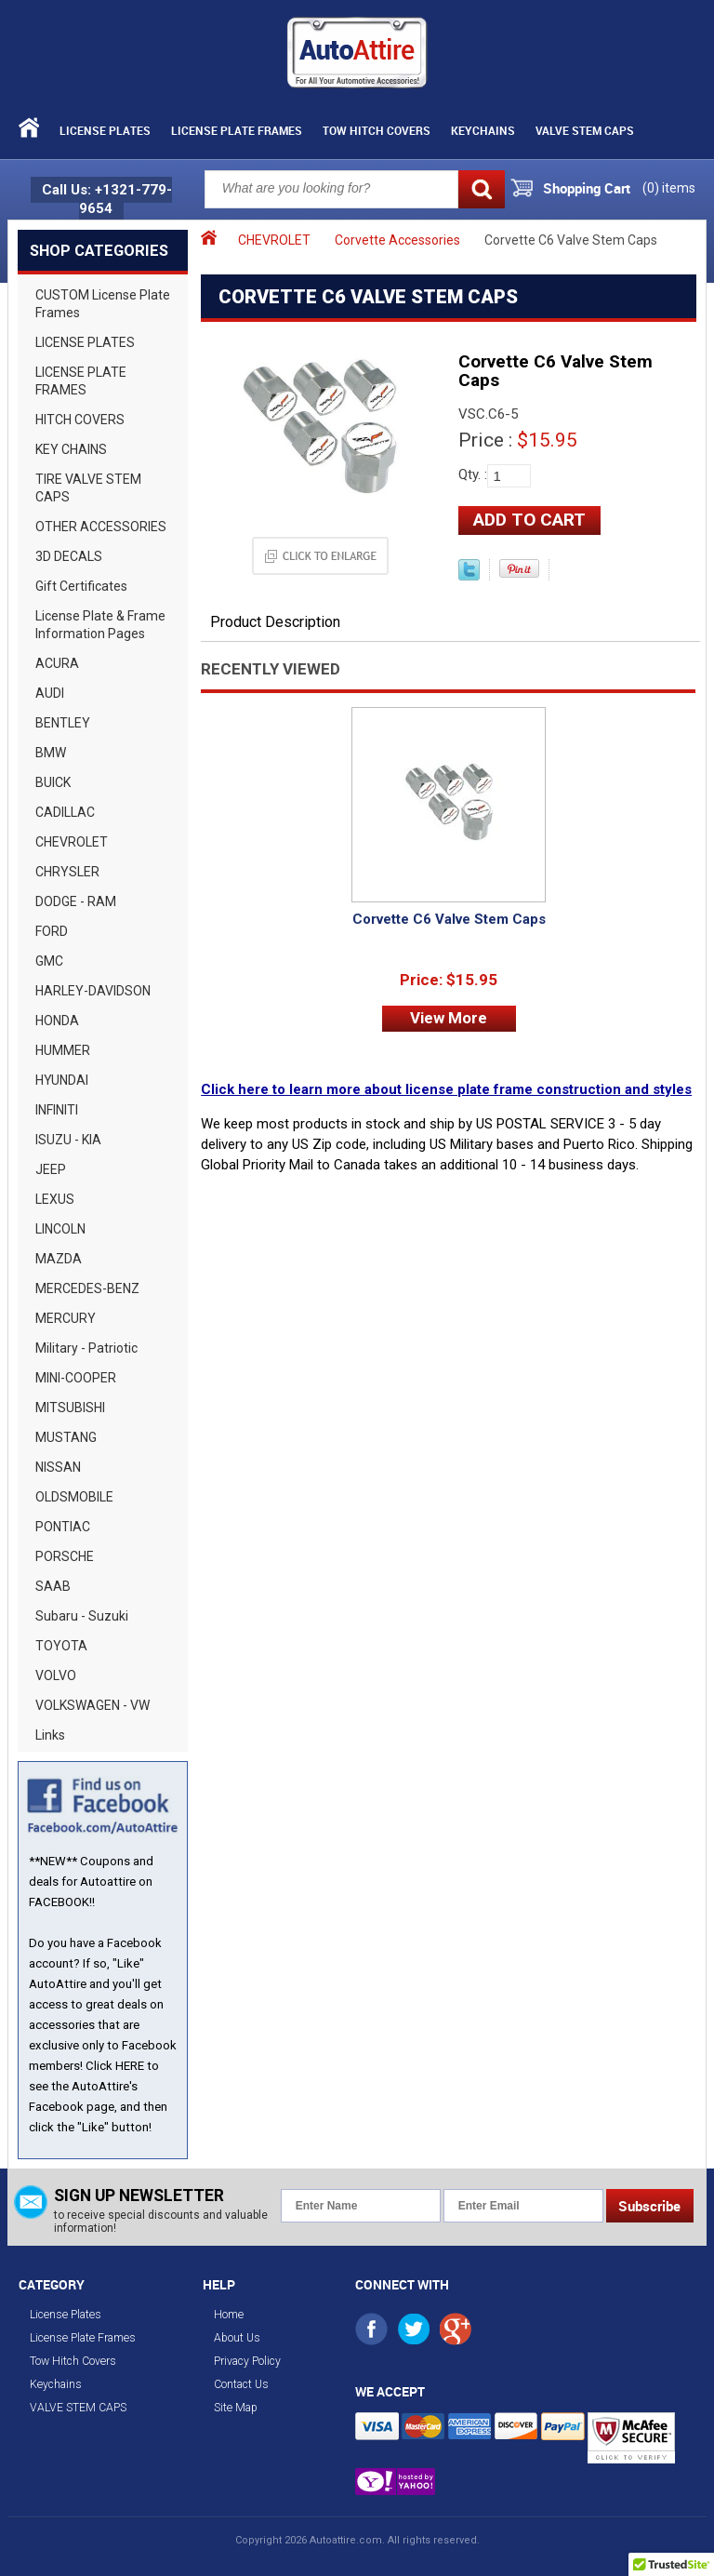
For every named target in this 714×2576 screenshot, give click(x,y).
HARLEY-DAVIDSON (93, 990)
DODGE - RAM (75, 901)
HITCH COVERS (80, 419)
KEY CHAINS (71, 449)
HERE (129, 2066)
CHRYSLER (67, 871)
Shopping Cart (586, 188)
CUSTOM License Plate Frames (102, 303)
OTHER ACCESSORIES (100, 526)
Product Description (275, 622)
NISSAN (58, 1467)
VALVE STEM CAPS (585, 130)
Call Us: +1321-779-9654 (107, 199)
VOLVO (55, 1675)
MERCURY (65, 1318)
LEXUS (54, 1199)
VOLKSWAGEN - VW (92, 1705)
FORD (51, 931)
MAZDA (58, 1258)
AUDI (49, 693)
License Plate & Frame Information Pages (100, 624)
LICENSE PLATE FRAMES (80, 381)
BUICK (53, 782)
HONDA (57, 1020)
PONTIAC (62, 1526)
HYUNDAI (61, 1080)
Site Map (236, 2407)
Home (229, 2314)
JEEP (50, 1169)
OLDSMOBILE (74, 1496)
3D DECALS (68, 556)
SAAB (53, 1586)
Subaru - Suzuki (81, 1615)
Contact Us (241, 2384)
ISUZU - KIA (68, 1139)
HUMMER (62, 1050)
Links (50, 1735)
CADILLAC (65, 812)
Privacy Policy (247, 2361)
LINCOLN (60, 1228)
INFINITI (56, 1109)
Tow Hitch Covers (376, 130)
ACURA (57, 663)
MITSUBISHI (70, 1407)
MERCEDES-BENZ (87, 1288)
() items (668, 187)
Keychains (483, 130)
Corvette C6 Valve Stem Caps (449, 919)
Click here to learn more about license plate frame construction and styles (446, 1089)
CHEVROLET (71, 841)
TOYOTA (61, 1645)
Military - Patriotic (86, 1348)
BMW (50, 752)
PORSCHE (64, 1556)
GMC (49, 961)
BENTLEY (62, 722)
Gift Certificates (81, 586)
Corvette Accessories (397, 240)
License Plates (105, 130)
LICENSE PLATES (85, 342)
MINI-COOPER (75, 1377)
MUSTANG (66, 1437)
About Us (237, 2337)
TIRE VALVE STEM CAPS (88, 488)
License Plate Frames (236, 130)
